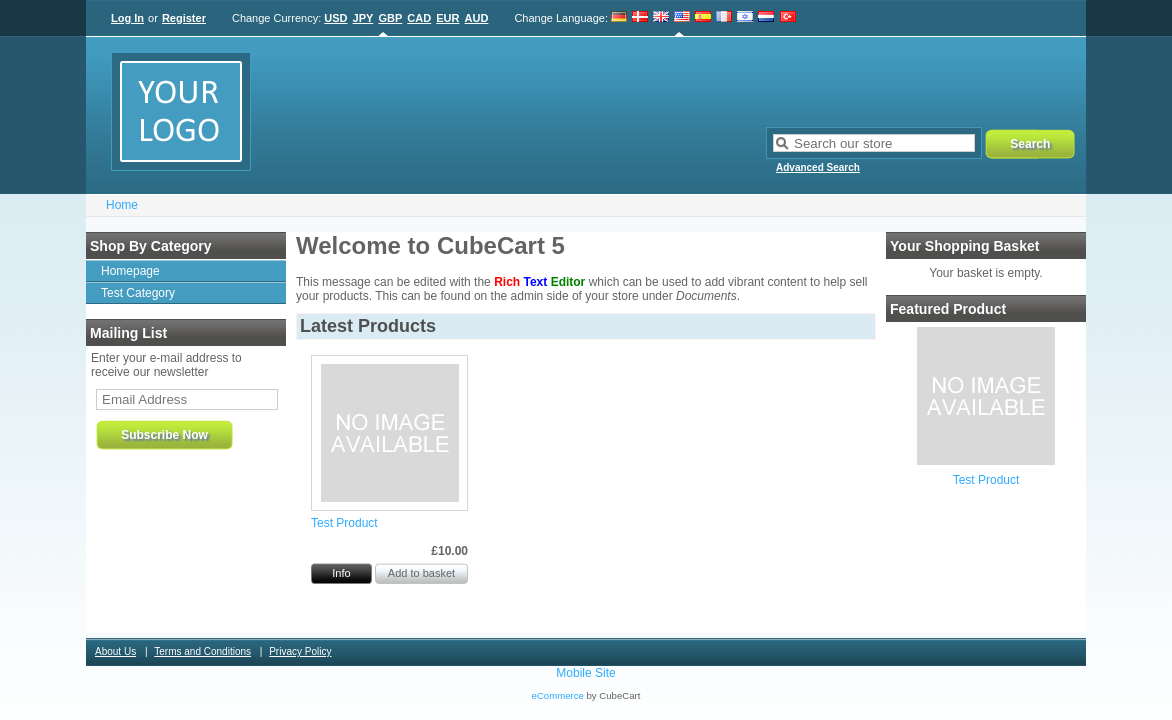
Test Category (138, 293)
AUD (477, 18)
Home (122, 205)
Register (184, 18)
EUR (447, 18)
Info (341, 573)
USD (335, 18)
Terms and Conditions (202, 651)
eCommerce (558, 695)
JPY (363, 18)
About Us (115, 651)
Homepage (130, 271)
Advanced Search (818, 167)
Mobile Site (585, 673)
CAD (419, 18)
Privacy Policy (300, 651)
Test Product (986, 480)
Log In (127, 18)
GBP (390, 18)
